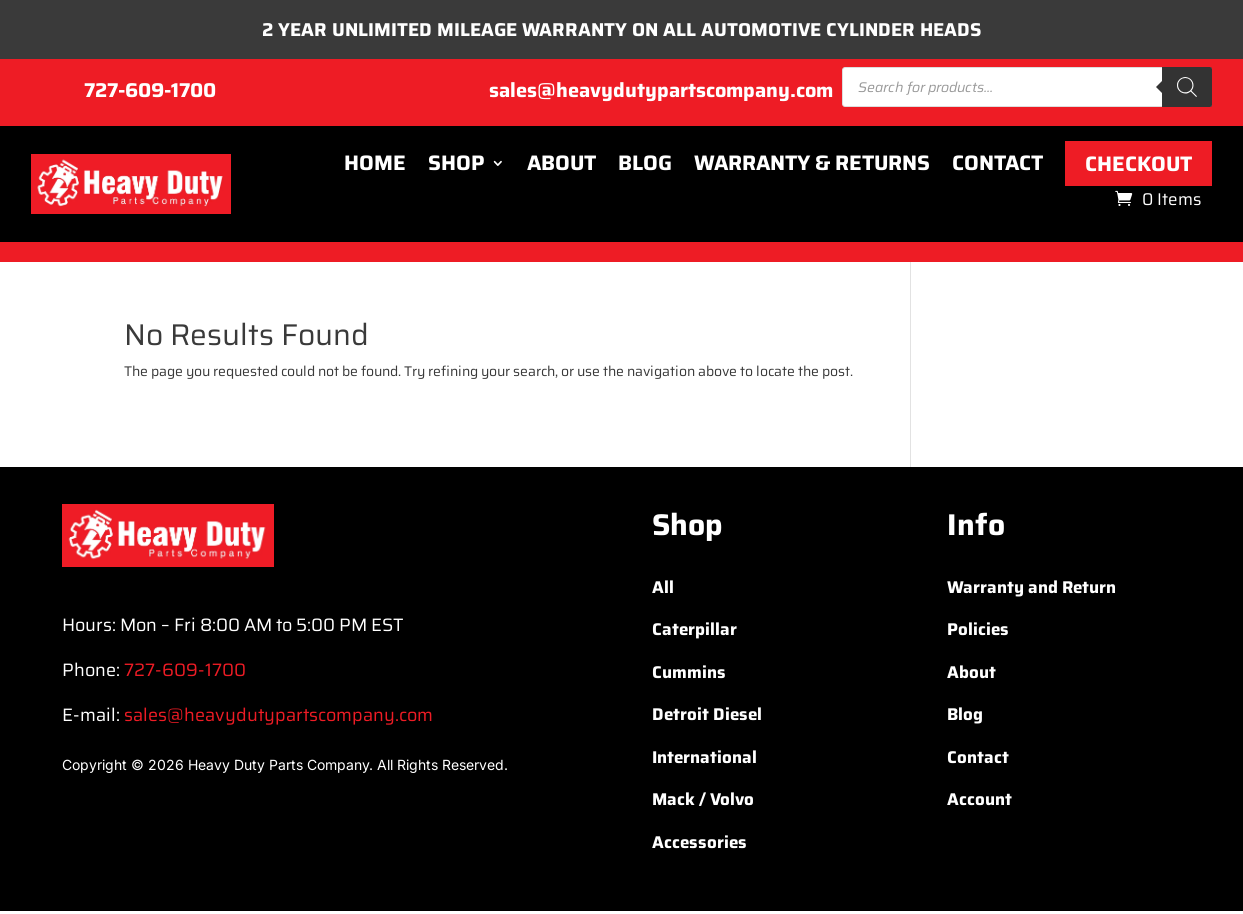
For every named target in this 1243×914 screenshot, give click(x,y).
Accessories (699, 845)
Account (979, 803)
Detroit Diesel (707, 718)
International (704, 760)
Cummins (689, 675)
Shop (456, 167)
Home (375, 167)
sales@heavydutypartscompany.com (661, 93)
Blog (645, 167)
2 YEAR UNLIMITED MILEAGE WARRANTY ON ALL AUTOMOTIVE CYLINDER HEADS (621, 31)
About (561, 167)
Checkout (1138, 166)
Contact (997, 167)
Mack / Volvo (703, 803)
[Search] (1187, 90)
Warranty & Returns (812, 167)
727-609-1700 (150, 93)
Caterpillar (694, 633)
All (663, 590)
